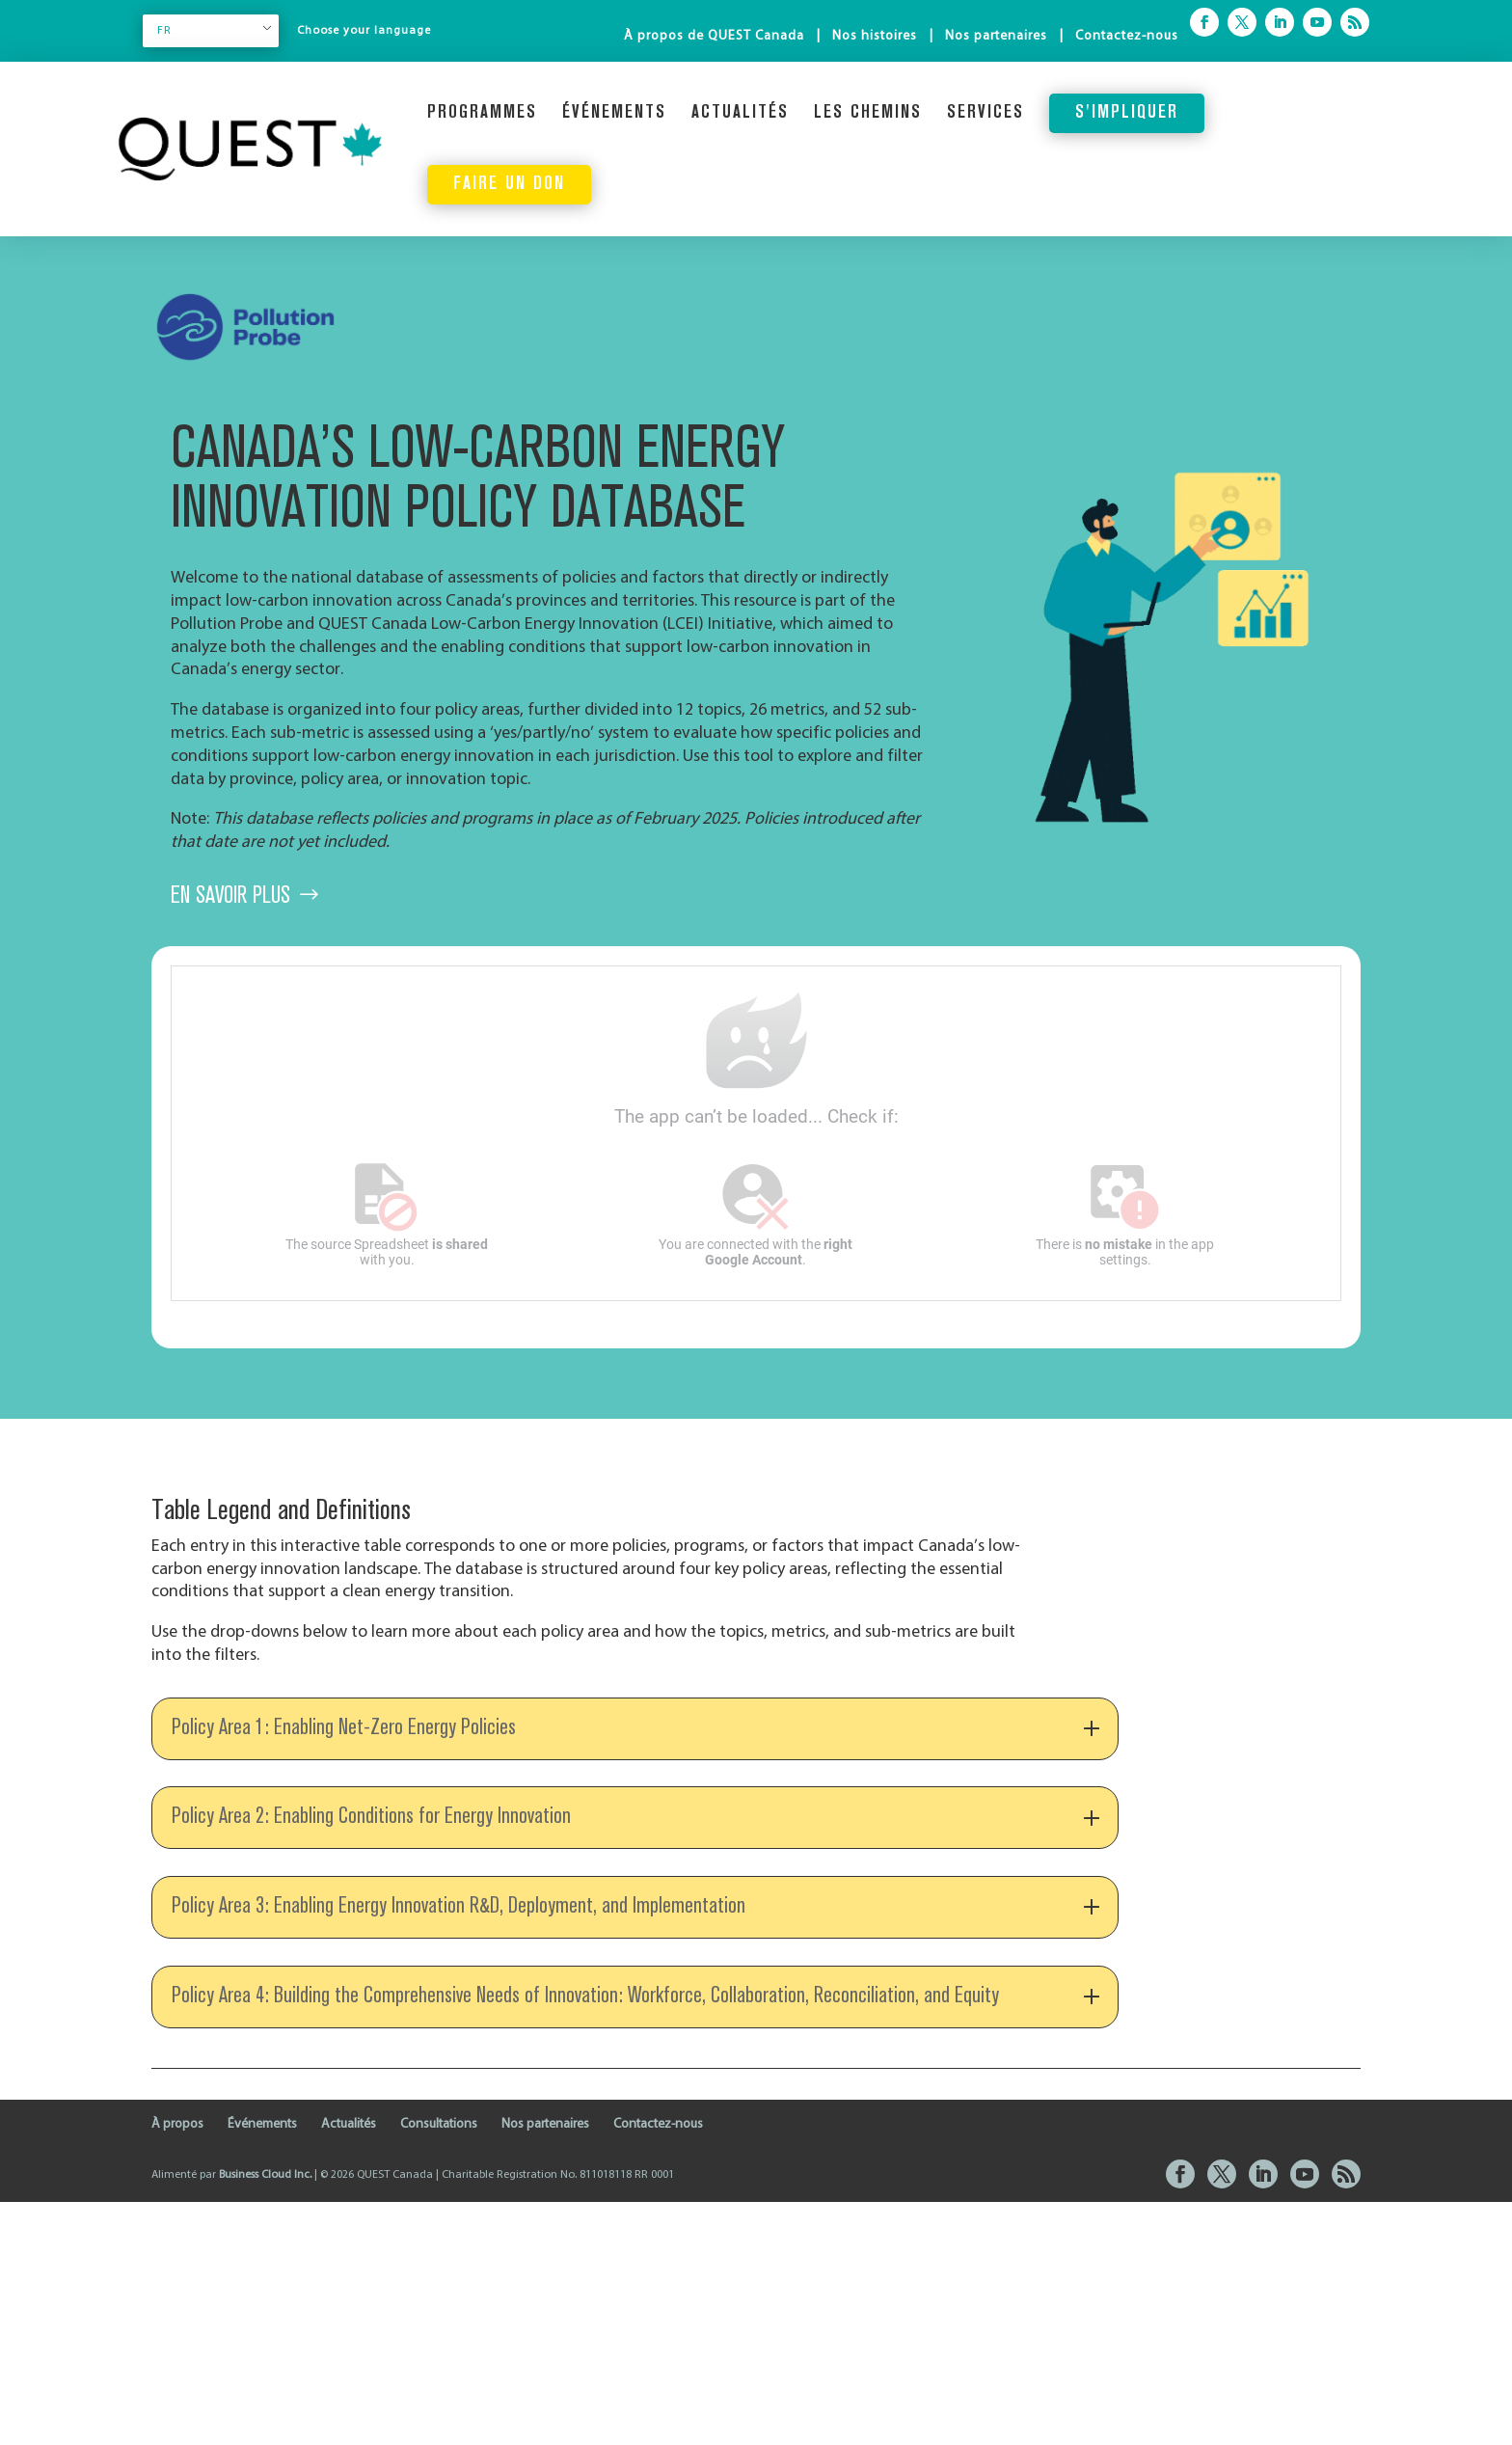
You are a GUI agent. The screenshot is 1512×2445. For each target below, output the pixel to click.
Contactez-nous (1126, 36)
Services (985, 113)
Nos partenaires (996, 36)
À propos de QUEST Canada (714, 36)
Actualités (740, 113)
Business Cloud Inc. (265, 2418)
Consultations (438, 2367)
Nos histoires (874, 36)
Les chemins (868, 113)
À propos (177, 2367)
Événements (614, 113)
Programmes (482, 113)
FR (164, 31)
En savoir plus (230, 896)
